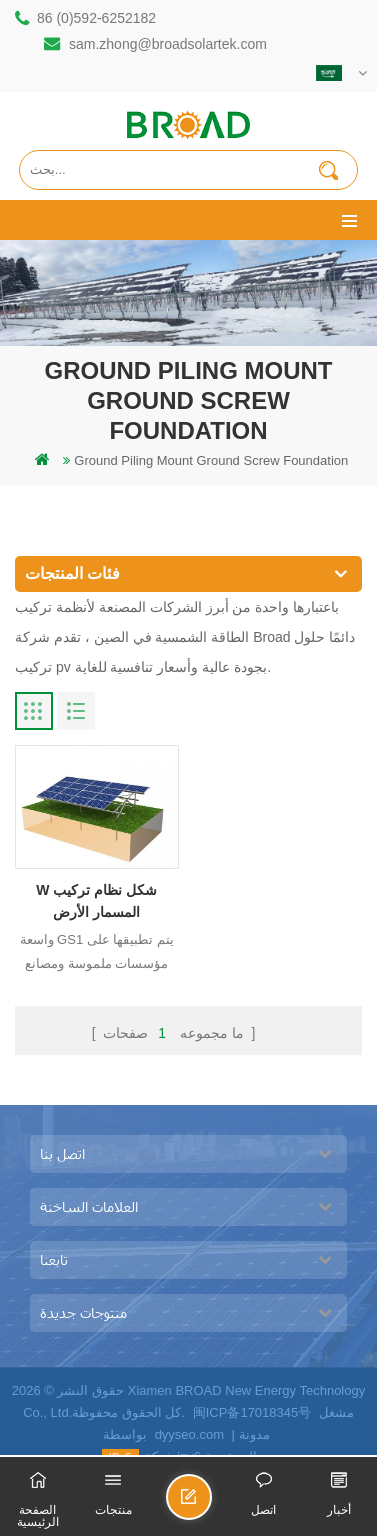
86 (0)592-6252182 (96, 18)
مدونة (254, 1434)
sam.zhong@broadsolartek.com (168, 44)
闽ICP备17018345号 (252, 1412)
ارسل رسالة (211, 1505)
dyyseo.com (189, 1434)
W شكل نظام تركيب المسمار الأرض (96, 901)
